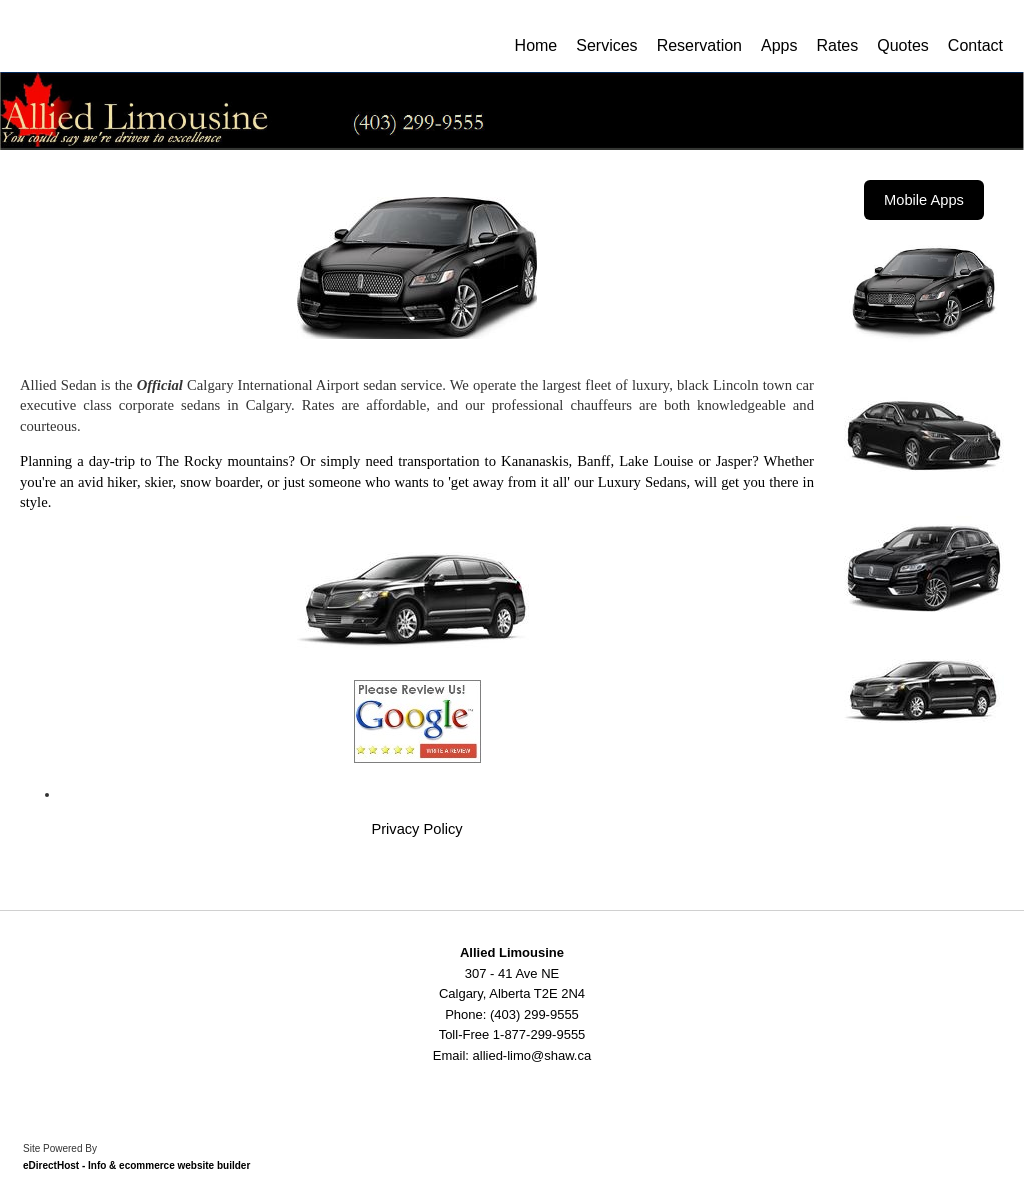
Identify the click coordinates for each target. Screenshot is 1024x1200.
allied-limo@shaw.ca (532, 1055)
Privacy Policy (416, 829)
